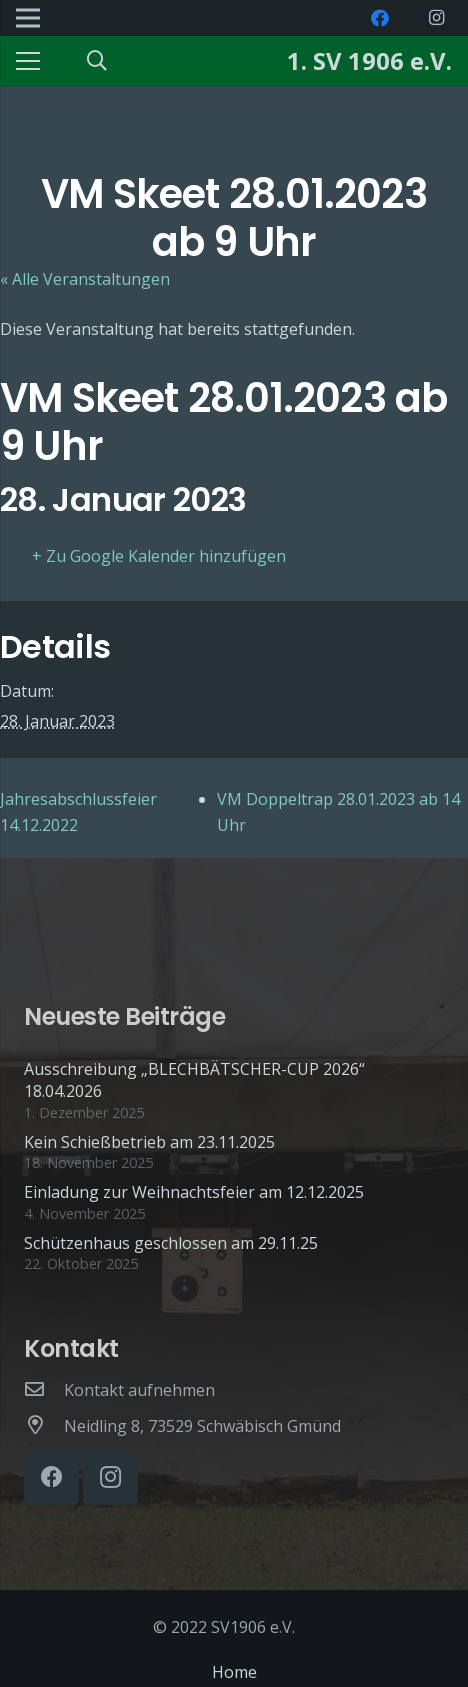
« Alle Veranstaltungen (85, 279)
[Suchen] (97, 61)
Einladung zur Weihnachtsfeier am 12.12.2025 (194, 1192)
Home (234, 1672)
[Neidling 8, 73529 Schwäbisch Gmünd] (44, 1426)
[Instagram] (436, 18)
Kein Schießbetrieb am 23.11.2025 (149, 1142)
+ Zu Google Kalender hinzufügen (159, 556)
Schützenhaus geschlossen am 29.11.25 (171, 1243)
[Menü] (28, 61)
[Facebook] (380, 18)
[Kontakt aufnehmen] (44, 1390)
